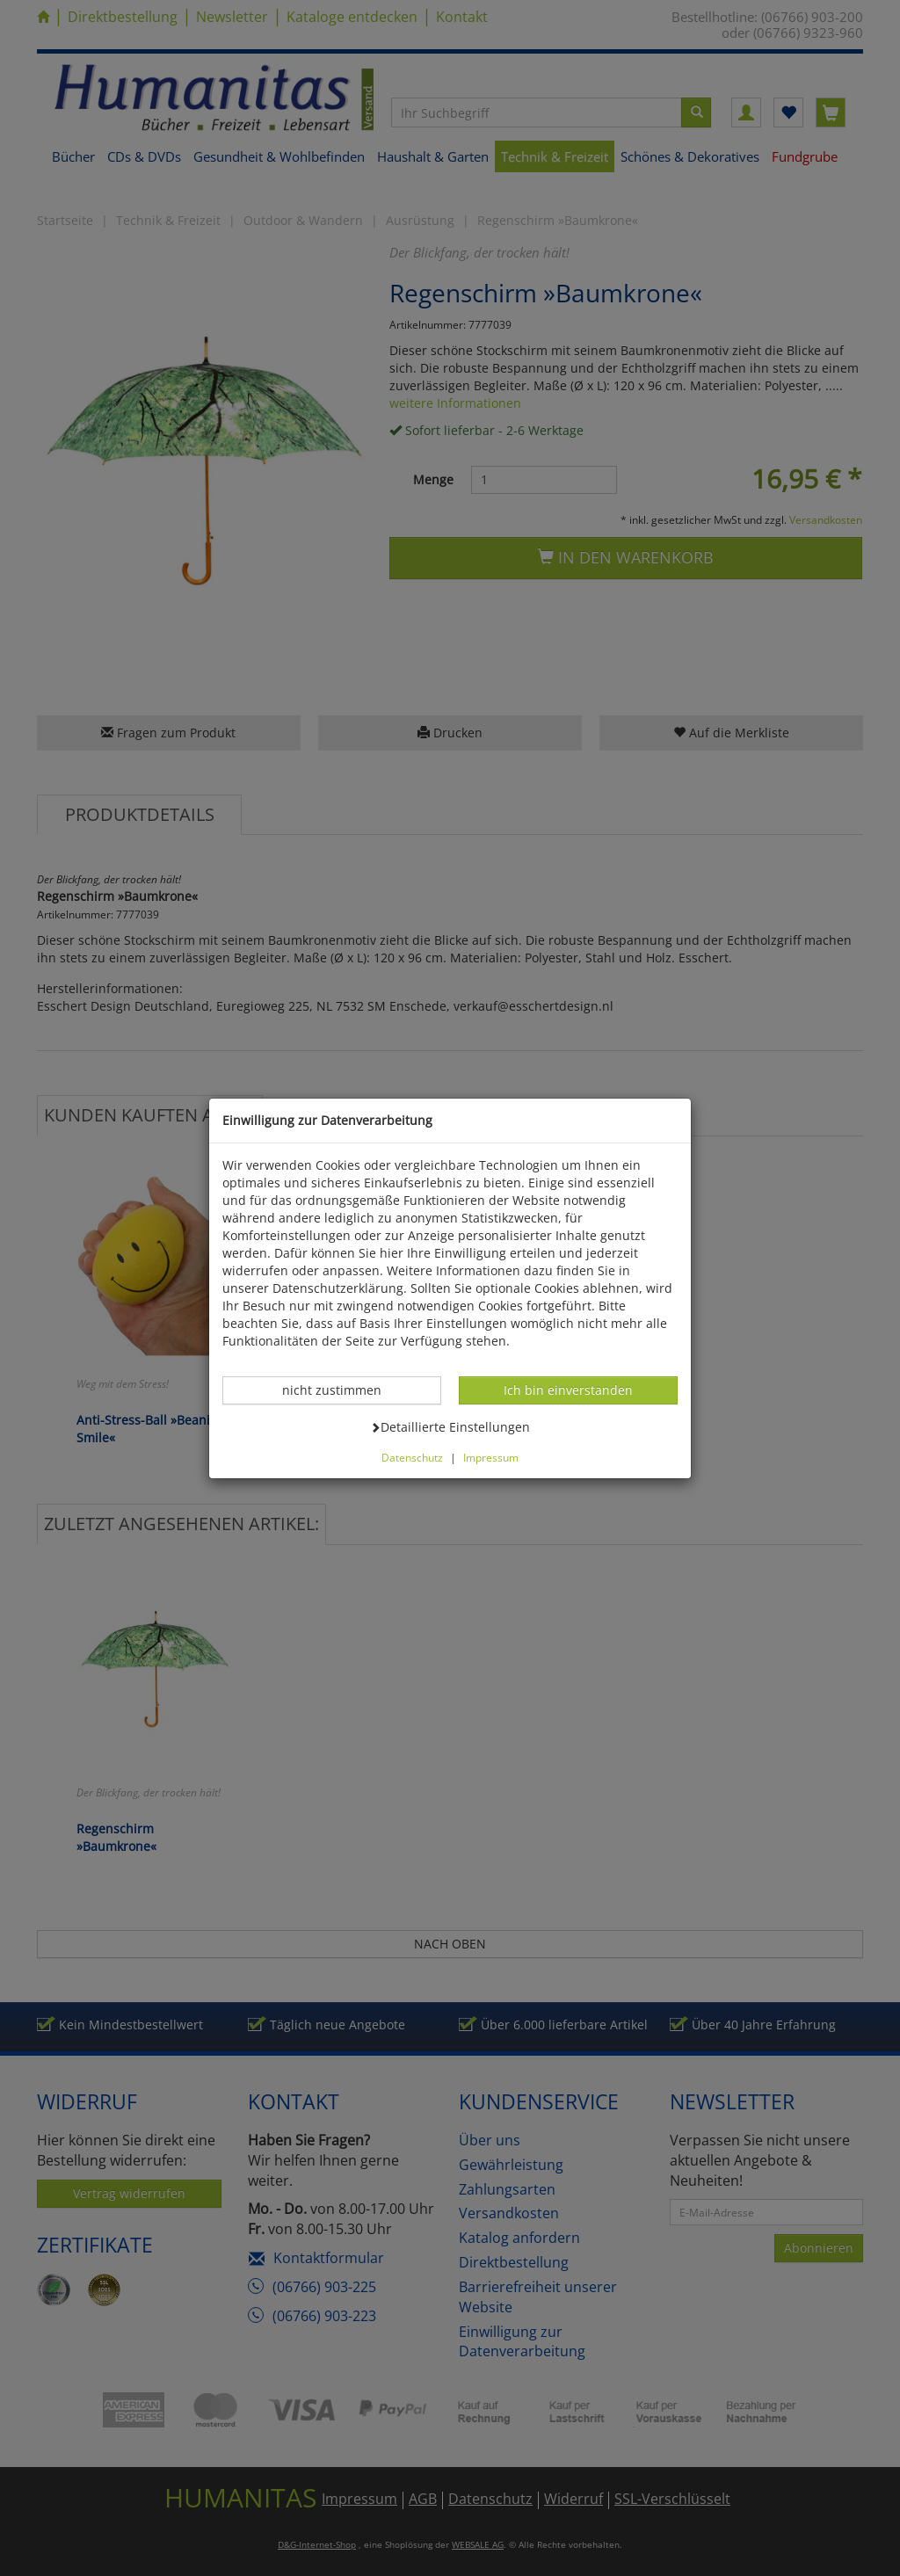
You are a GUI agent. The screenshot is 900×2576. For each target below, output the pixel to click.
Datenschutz (412, 1457)
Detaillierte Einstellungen (450, 1426)
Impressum (491, 1457)
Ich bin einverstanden (568, 1389)
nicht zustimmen (341, 1389)
